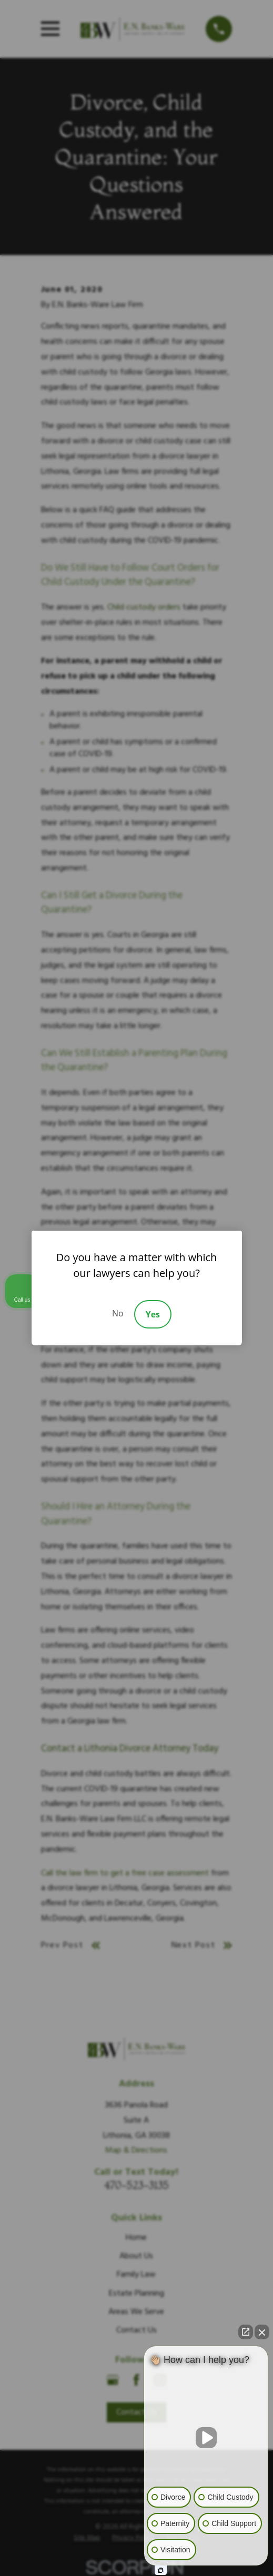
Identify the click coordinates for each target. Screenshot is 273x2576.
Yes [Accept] (153, 1314)
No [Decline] (118, 1313)
